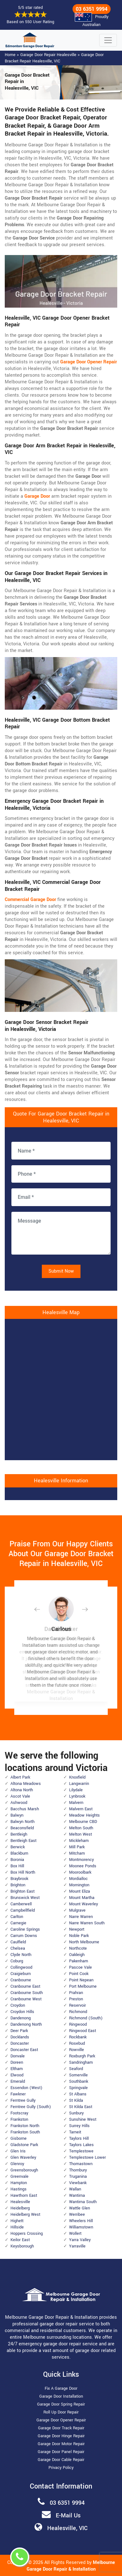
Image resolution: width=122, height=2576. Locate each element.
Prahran (76, 1993)
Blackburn (19, 1853)
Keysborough (22, 2246)
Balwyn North (22, 1822)
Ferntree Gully (22, 2100)
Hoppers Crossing (26, 2233)
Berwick (17, 1847)
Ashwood (18, 1803)
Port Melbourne (83, 1986)
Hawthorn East (23, 2195)
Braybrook (19, 1879)
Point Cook (78, 1974)
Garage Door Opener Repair (61, 2420)
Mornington (79, 1885)
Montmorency (81, 1860)
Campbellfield (22, 1910)
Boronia (17, 1860)
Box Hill (17, 1866)
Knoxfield (77, 1777)
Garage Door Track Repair (61, 2428)
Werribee (77, 2214)
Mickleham (79, 1841)
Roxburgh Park (82, 2056)
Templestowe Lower (87, 2157)
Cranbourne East (25, 1986)
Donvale (17, 2056)
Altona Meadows (25, 1784)
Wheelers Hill (81, 2221)
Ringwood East (82, 2031)
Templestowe (81, 2151)
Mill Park (77, 1847)
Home (10, 55)
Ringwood (78, 2024)
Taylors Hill (79, 2138)
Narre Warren (81, 1917)
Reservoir (77, 2005)
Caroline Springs (25, 1929)
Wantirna (77, 2195)
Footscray (19, 2113)
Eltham (16, 2069)
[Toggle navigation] (108, 40)
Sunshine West (82, 2119)
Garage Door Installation (61, 2396)
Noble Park (79, 1936)
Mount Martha (81, 1898)
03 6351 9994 (91, 9)
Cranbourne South (26, 1993)
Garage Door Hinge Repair (61, 2436)
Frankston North (24, 2126)
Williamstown (81, 2227)
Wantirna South (83, 2202)
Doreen (16, 2062)
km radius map (61, 1388)
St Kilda (76, 2100)
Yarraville (77, 2246)
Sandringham (81, 2062)
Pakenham (78, 1961)
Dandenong (20, 2018)
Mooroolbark (80, 1872)
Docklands (19, 2037)
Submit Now (61, 1271)
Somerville (78, 2075)
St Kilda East (80, 2107)
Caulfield (18, 1942)
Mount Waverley (83, 1904)
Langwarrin (79, 1784)
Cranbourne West (26, 1999)
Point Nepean (81, 1980)
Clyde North (20, 1955)
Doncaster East (24, 2050)
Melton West (80, 1834)
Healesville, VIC (67, 2528)
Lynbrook (77, 1796)
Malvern (76, 1803)
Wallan (75, 2189)
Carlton (16, 1917)
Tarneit (75, 2132)
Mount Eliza (79, 1891)
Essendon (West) (26, 2088)
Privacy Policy (61, 2468)
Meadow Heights (84, 1815)
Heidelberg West (25, 2214)
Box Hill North (22, 1872)
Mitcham (77, 1853)
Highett (16, 2221)
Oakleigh (77, 1955)
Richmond (78, 2012)
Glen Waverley (23, 2157)
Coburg (16, 1961)
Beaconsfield (22, 1828)
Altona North (21, 1790)
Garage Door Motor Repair (61, 2444)
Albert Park (20, 1777)
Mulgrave (77, 1910)
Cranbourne (20, 1980)
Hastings (18, 2189)
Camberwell (21, 1904)
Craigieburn (20, 1974)
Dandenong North (26, 2024)
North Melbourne (84, 1942)
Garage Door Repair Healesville (48, 55)
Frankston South (25, 2132)
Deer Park (19, 2031)
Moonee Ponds (82, 1866)
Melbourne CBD (83, 1822)
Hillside (17, 2227)
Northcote (78, 1948)
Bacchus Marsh (24, 1809)
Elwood (16, 2075)
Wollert (75, 2233)
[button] (42, 1609)
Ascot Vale (20, 1796)
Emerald (17, 2081)
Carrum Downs (23, 1936)
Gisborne (18, 2138)
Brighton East (22, 1891)
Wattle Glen (79, 2208)
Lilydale (76, 1790)
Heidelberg (20, 2208)
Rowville (76, 2050)
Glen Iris (18, 2151)
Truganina (78, 2176)
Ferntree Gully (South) (30, 2107)
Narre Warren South (87, 1923)
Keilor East (20, 2240)
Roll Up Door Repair (61, 2412)
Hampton (18, 2183)
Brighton (17, 1885)
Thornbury (78, 2170)
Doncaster (19, 2043)
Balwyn (16, 1815)
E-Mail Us (68, 2515)
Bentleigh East (23, 1841)
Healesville (20, 2202)
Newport (76, 1929)
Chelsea (17, 1948)
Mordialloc (78, 1879)
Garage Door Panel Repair (61, 2452)
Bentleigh (18, 1834)
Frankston (19, 2119)
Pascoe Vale (80, 1967)
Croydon (17, 2005)
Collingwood (21, 1967)
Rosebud (77, 2043)
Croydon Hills (22, 2012)
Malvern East (81, 1809)
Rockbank (78, 2037)
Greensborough (24, 2170)
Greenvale (19, 2176)
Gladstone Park (24, 2145)
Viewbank (78, 2183)
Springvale (78, 2088)
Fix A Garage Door (61, 2388)
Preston (76, 1999)
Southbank (78, 2081)
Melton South (81, 1828)
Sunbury (76, 2113)
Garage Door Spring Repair (61, 2404)
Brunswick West (25, 1898)
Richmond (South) (86, 2018)
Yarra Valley (80, 2240)
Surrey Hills (79, 2126)
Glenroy (17, 2164)
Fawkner (18, 2094)
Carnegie (18, 1923)
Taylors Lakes (81, 2145)
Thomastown (81, 2164)
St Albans (78, 2094)
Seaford (76, 2069)
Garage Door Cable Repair (61, 2460)
